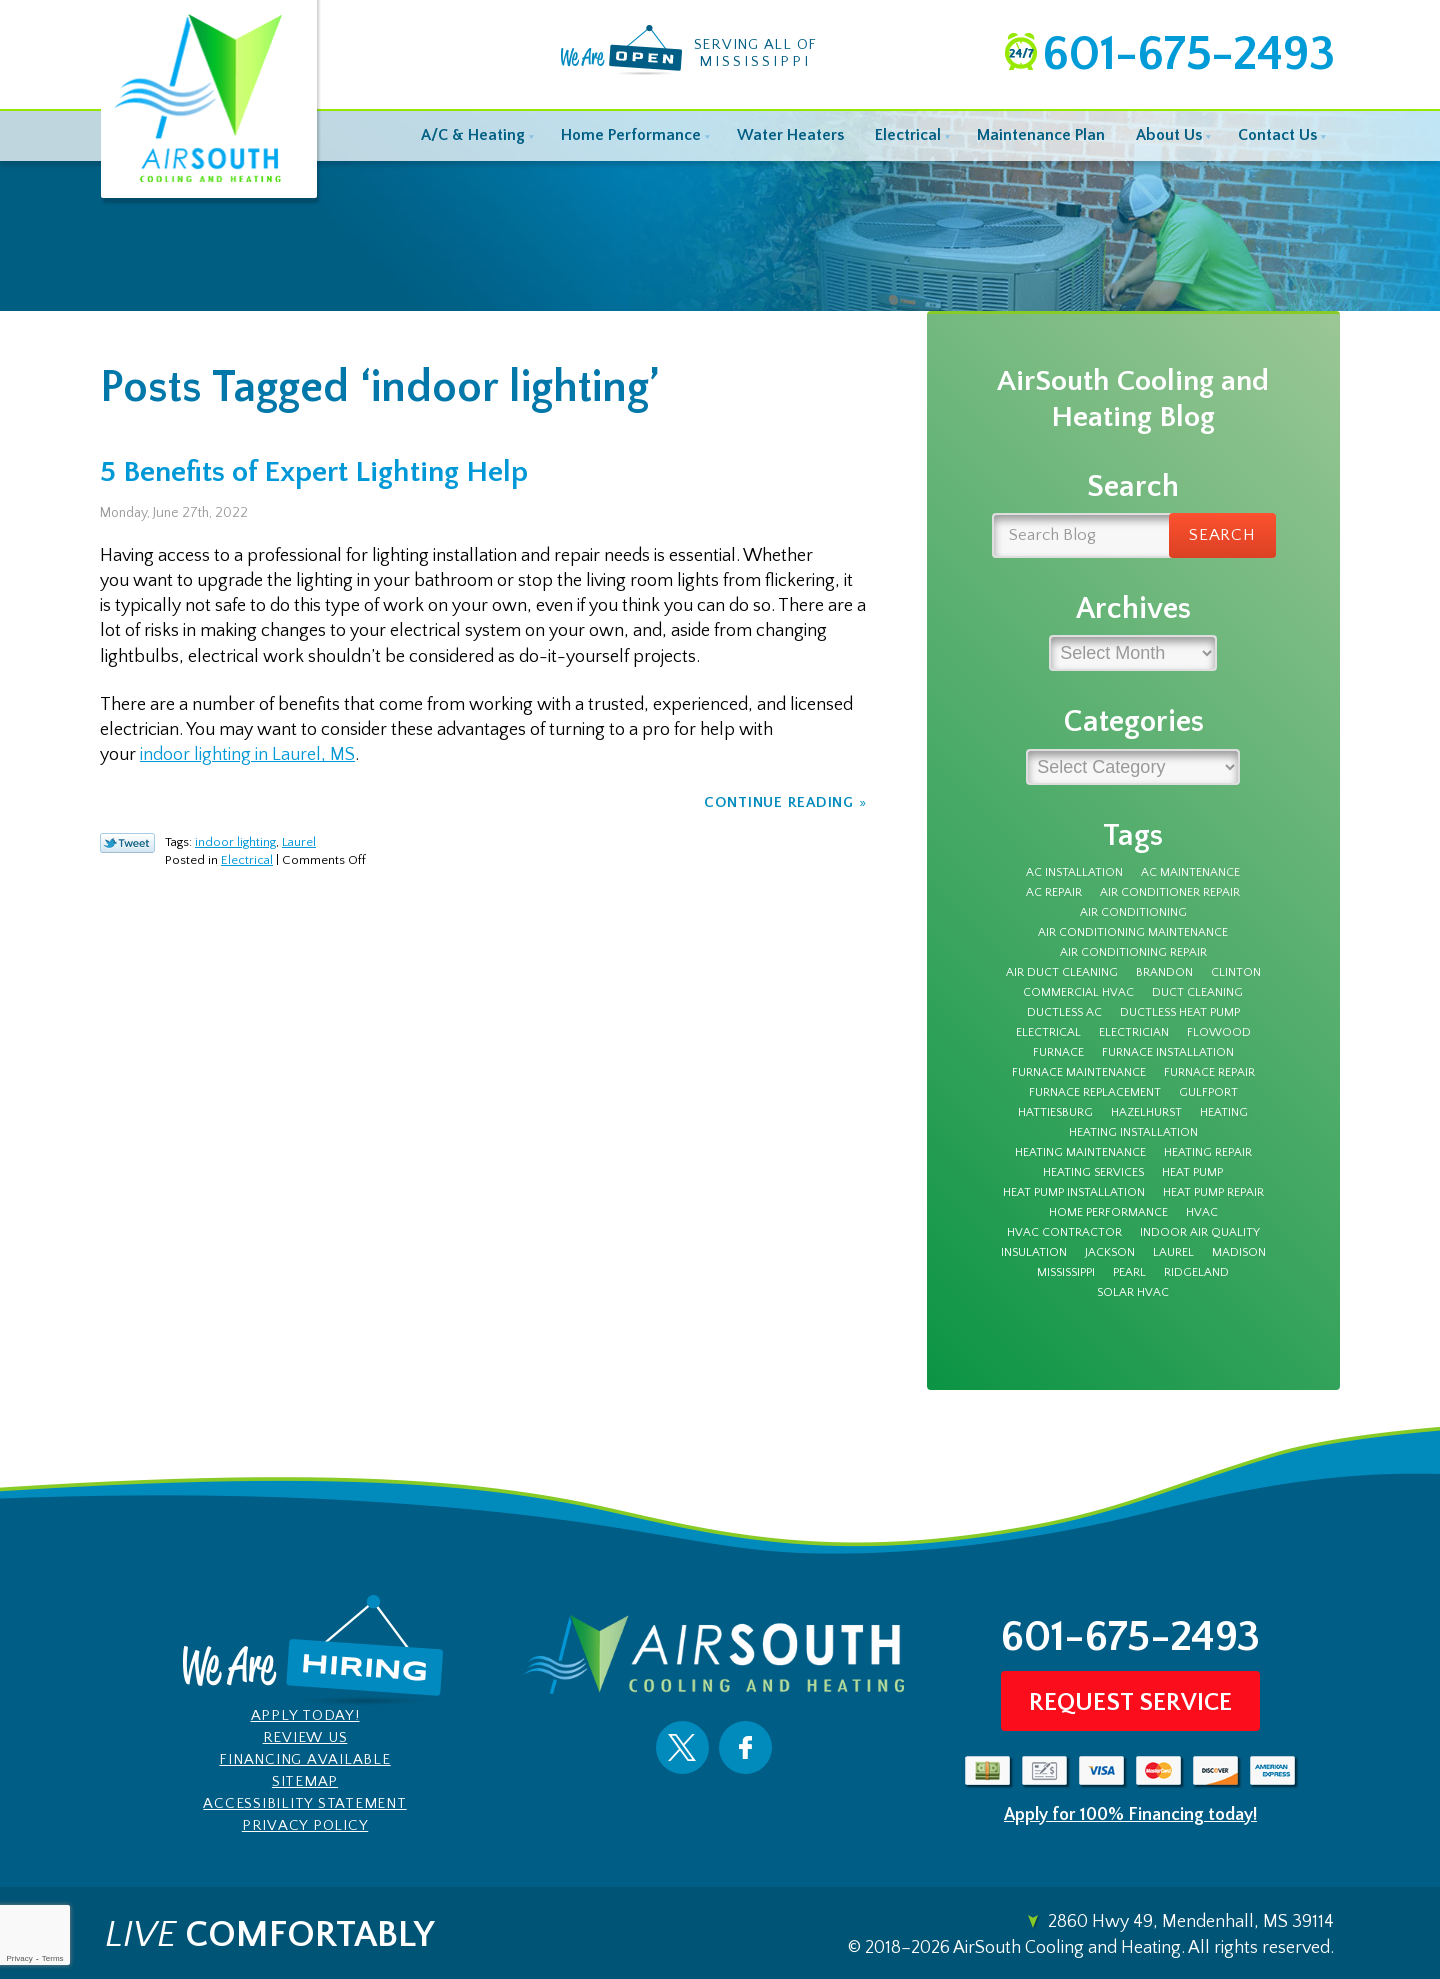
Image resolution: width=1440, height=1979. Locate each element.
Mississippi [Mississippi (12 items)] (1066, 1273)
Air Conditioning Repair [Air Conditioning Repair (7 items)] (1133, 953)
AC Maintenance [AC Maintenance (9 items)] (1190, 873)
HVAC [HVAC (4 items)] (1202, 1213)
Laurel (299, 842)
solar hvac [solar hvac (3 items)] (1133, 1293)
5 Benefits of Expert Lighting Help (314, 472)
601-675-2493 (1188, 54)
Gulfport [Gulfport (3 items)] (1208, 1093)
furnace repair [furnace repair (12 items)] (1209, 1073)
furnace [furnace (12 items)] (1058, 1053)
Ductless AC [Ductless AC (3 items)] (1064, 1013)
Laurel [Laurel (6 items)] (1173, 1253)
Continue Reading (779, 802)
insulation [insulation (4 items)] (1034, 1253)
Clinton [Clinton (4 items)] (1236, 973)
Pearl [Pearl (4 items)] (1129, 1273)
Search (1222, 535)
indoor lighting (235, 842)
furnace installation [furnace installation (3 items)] (1168, 1053)
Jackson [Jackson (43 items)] (1110, 1253)
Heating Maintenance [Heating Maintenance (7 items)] (1080, 1153)
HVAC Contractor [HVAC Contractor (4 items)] (1064, 1233)
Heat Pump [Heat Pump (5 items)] (1192, 1173)
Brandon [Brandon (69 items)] (1164, 973)
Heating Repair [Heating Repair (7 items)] (1208, 1153)
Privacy (19, 1958)
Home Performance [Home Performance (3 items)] (1108, 1213)
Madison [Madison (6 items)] (1239, 1253)
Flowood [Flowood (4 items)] (1219, 1033)
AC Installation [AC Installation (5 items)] (1074, 873)
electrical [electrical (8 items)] (1048, 1033)
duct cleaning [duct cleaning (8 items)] (1197, 993)
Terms (53, 1958)
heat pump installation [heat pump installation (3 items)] (1074, 1193)
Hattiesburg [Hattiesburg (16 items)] (1055, 1113)
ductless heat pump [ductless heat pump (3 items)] (1180, 1013)
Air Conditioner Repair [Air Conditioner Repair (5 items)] (1170, 893)
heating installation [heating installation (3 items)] (1133, 1133)
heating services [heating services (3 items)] (1093, 1173)
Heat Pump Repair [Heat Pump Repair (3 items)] (1213, 1193)
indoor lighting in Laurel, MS (247, 755)
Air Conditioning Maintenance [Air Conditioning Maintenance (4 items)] (1133, 933)
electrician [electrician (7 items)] (1134, 1033)
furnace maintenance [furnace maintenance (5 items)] (1079, 1073)
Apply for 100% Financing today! (1130, 1815)
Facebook (745, 1747)
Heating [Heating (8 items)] (1224, 1113)
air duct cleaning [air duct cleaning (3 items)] (1062, 973)
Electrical (247, 860)
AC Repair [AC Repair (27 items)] (1054, 893)
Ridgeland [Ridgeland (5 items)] (1196, 1273)
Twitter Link (127, 843)
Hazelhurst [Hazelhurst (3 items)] (1146, 1113)
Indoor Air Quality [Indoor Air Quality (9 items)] (1200, 1233)
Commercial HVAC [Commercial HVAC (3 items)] (1078, 993)
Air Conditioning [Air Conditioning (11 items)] (1133, 913)
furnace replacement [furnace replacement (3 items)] (1095, 1093)
